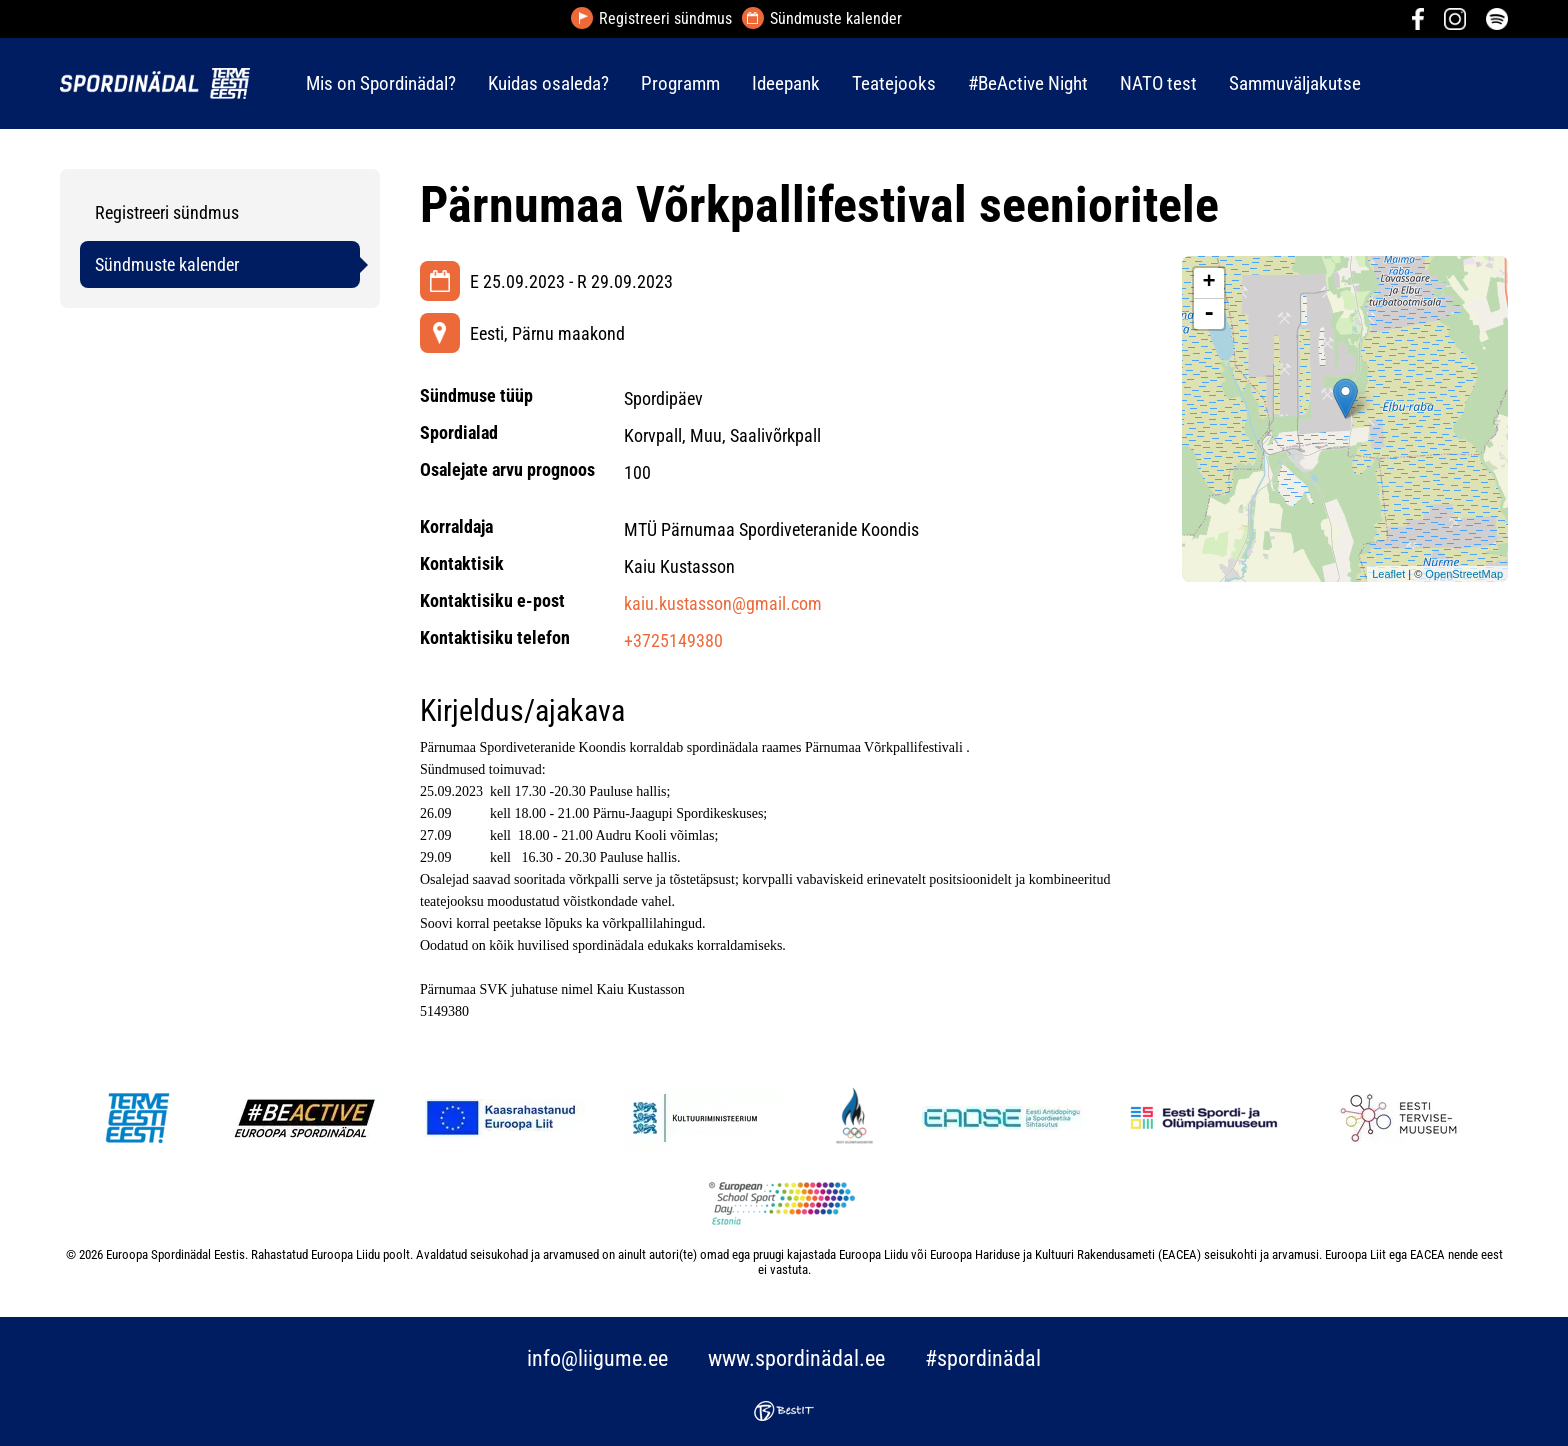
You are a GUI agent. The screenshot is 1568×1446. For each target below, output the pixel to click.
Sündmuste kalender (836, 19)
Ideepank (786, 83)
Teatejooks (894, 83)
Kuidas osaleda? (548, 83)
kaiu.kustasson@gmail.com (723, 603)
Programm (680, 83)
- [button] (1209, 314)
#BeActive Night (1028, 83)
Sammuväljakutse (1295, 83)
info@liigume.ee (597, 1358)
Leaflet (1388, 574)
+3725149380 (673, 640)
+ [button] (1209, 283)
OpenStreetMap (1464, 574)
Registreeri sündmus (665, 19)
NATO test (1158, 83)
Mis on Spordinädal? (381, 83)
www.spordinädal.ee (796, 1358)
